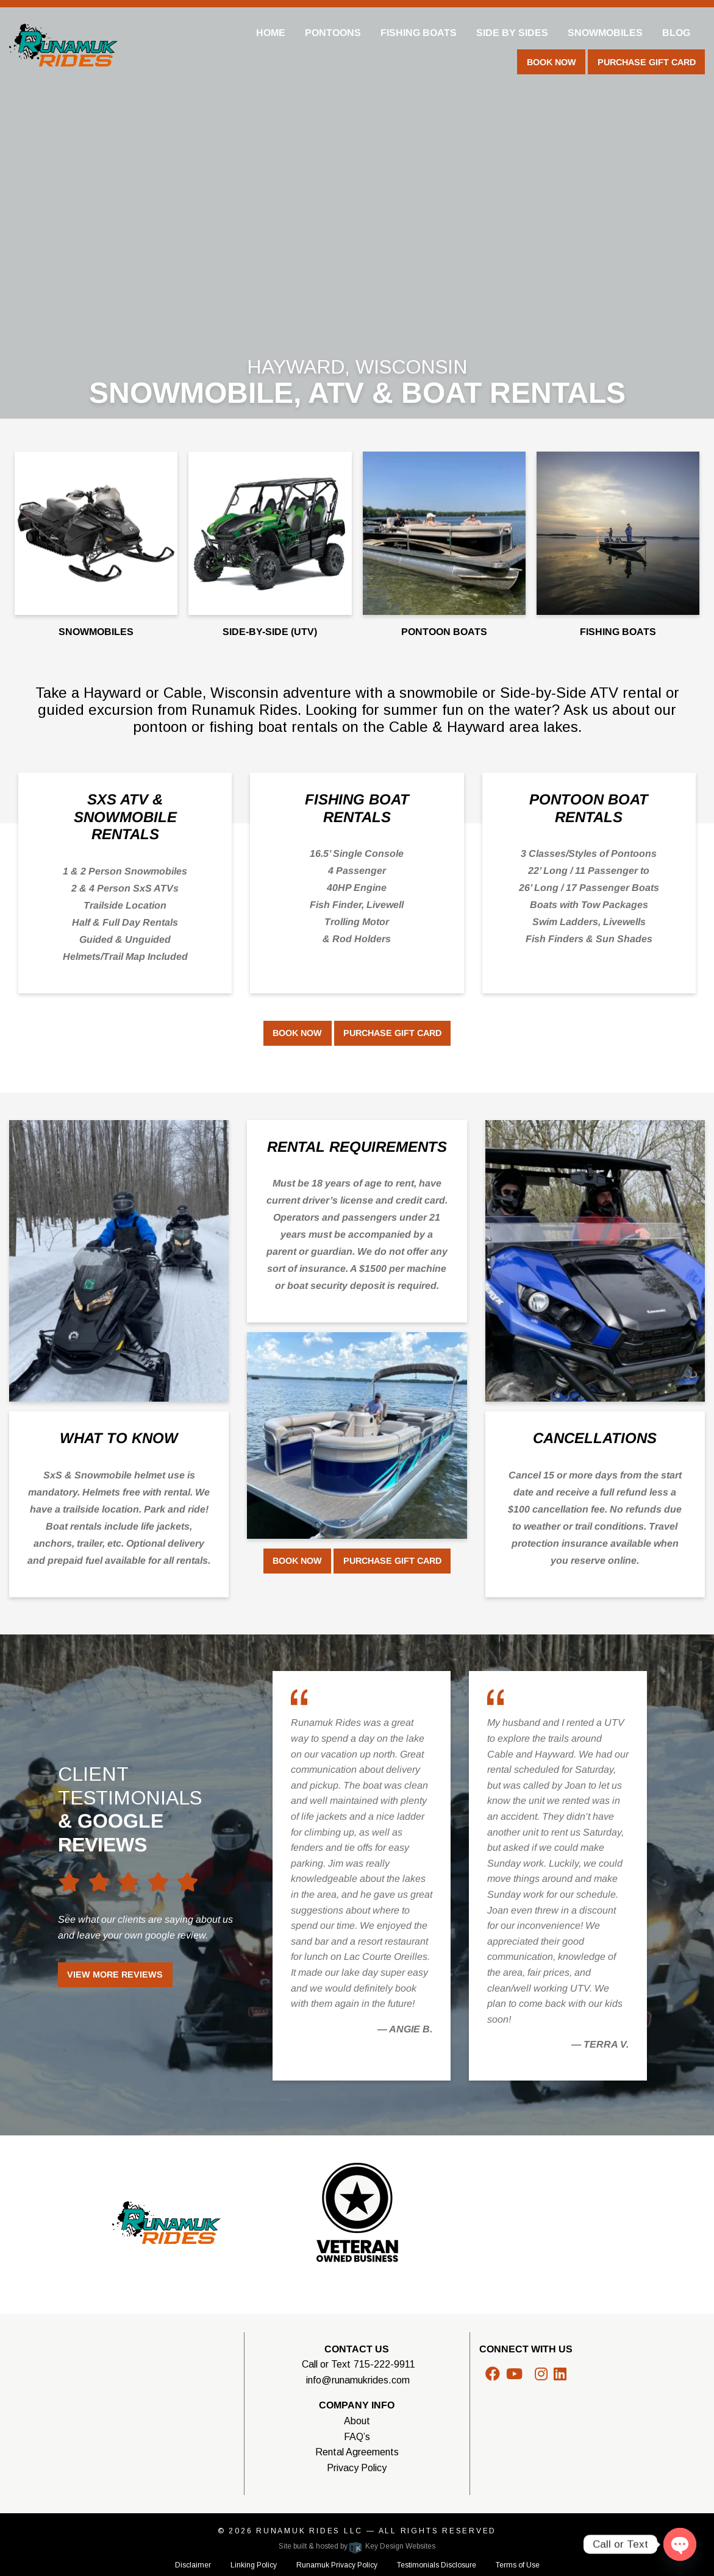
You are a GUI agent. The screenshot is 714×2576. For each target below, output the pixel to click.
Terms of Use (518, 2565)
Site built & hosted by (357, 2546)
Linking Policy (253, 2565)
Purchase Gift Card (647, 62)
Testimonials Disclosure (436, 2565)
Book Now (551, 62)
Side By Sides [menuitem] (512, 32)
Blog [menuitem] (676, 32)
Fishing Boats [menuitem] (418, 32)
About (357, 2421)
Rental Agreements (357, 2452)
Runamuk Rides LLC (309, 2531)
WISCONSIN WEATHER (131, 2387)
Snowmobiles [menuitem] (605, 32)
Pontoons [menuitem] (333, 32)
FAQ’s (357, 2437)
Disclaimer (193, 2565)
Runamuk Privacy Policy (336, 2565)
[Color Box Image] (119, 1261)
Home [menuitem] (270, 32)
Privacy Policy (357, 2468)
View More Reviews (115, 1974)
